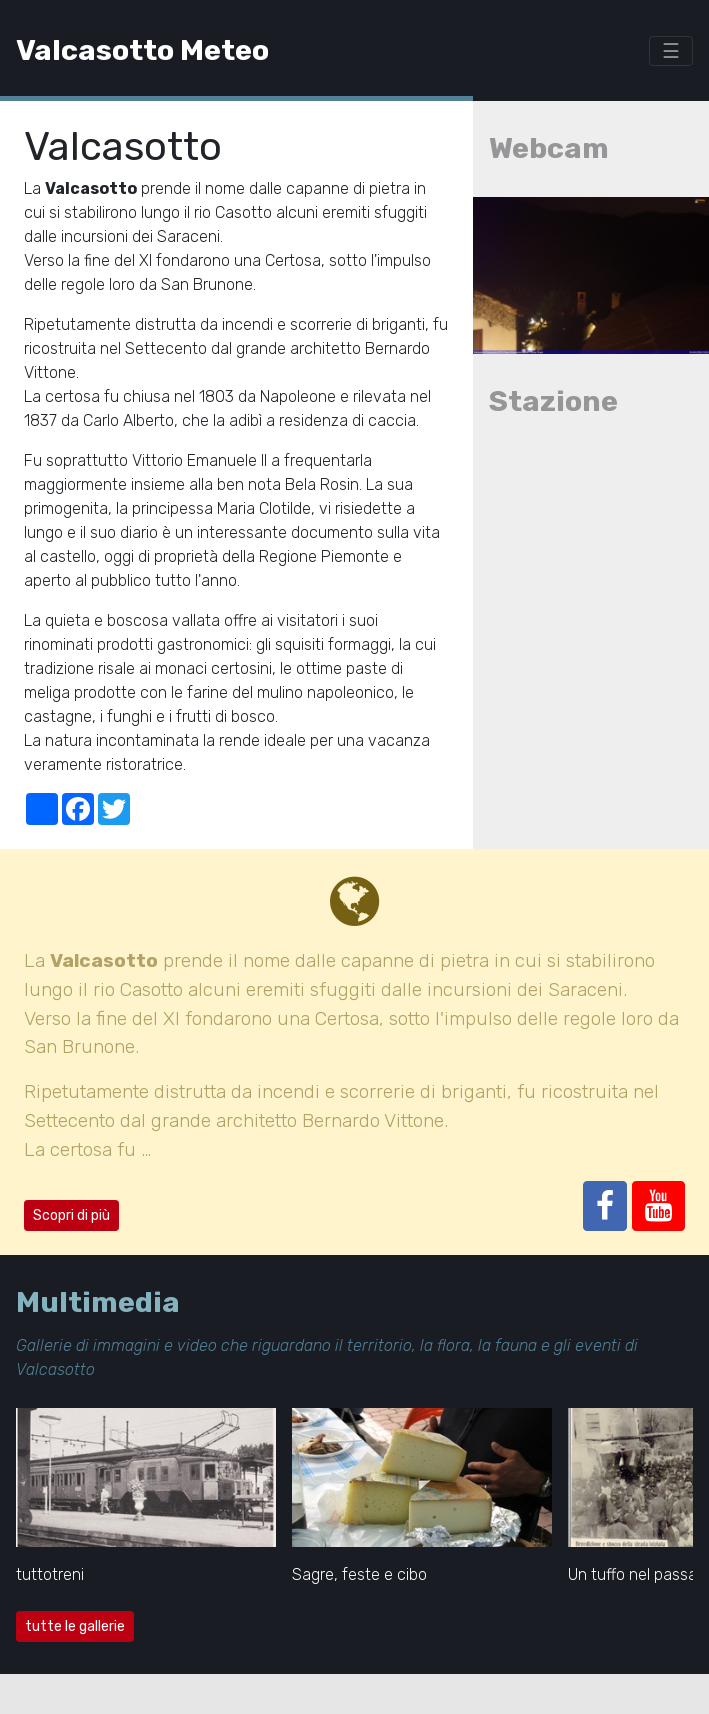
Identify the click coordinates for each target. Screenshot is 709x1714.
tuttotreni (50, 1574)
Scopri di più (71, 1215)
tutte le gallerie (75, 1626)
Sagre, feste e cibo (359, 1574)
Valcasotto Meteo (142, 50)
